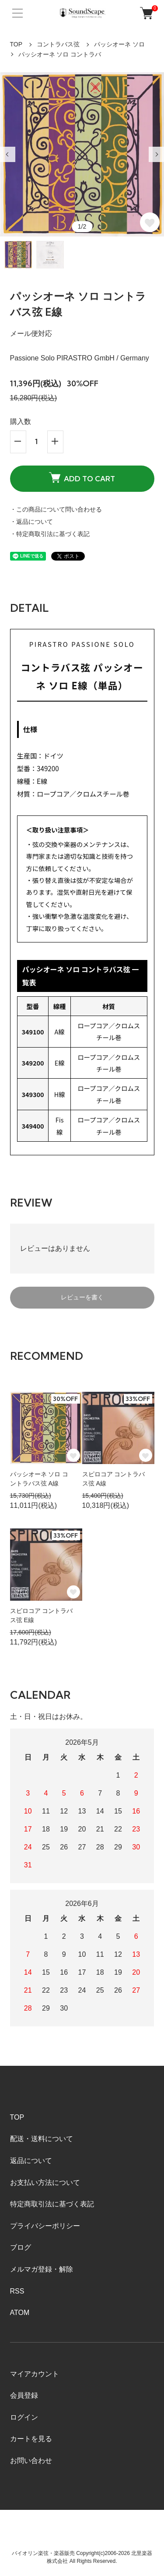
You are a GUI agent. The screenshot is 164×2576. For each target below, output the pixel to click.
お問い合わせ (31, 2460)
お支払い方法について (45, 2182)
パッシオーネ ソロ (119, 44)
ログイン (24, 2417)
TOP (16, 44)
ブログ (20, 2247)
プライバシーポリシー (45, 2226)
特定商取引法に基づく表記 (52, 2204)
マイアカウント (34, 2374)
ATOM (20, 2312)
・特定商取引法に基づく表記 (50, 533)
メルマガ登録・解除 (41, 2269)
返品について (31, 2160)
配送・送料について (41, 2138)
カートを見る (31, 2438)
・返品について (31, 521)
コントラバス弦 (58, 44)
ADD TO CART (82, 477)
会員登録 (24, 2395)
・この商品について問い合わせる (56, 509)
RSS (17, 2291)
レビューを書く (82, 1297)
